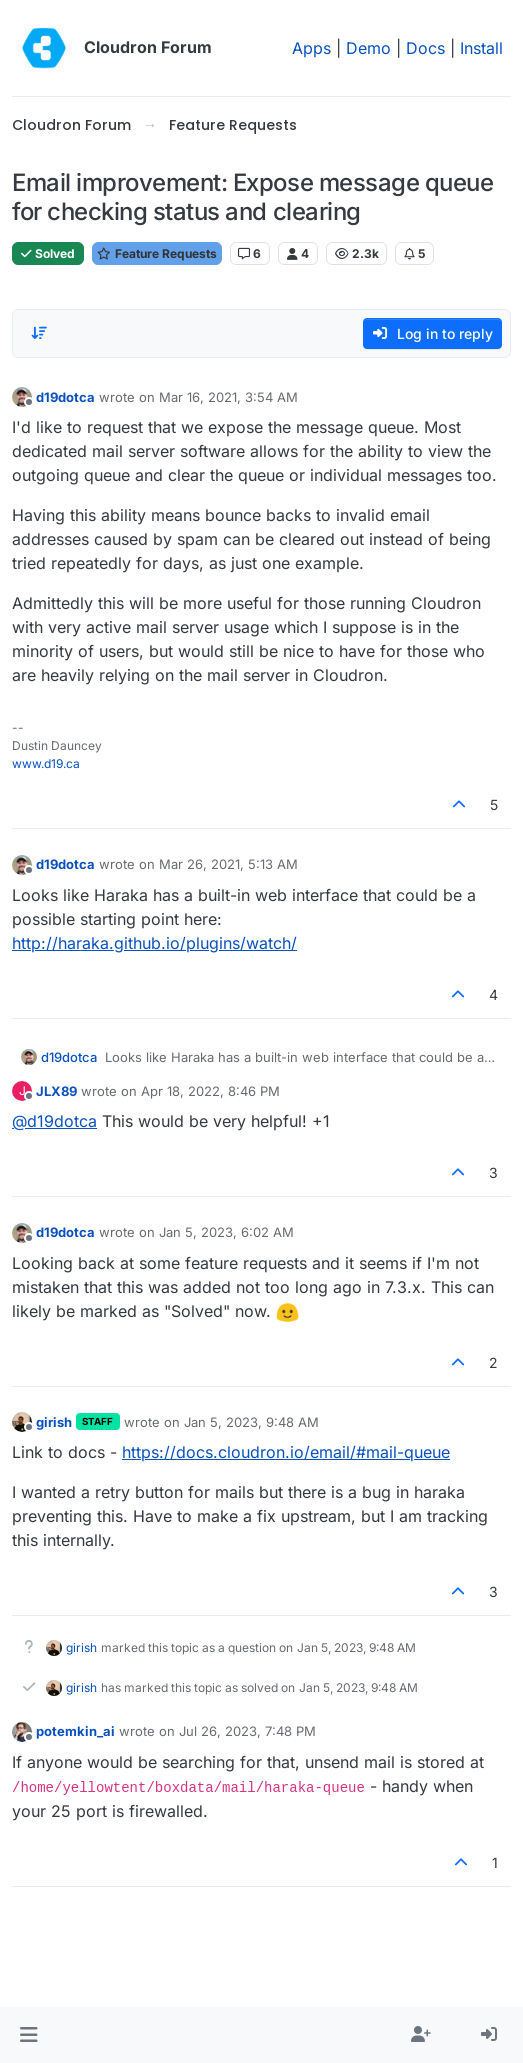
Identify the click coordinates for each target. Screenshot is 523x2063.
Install (481, 48)
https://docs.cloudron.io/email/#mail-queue (286, 1452)
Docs (425, 48)
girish (54, 1422)
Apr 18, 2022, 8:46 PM (210, 1091)
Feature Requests (157, 253)
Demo (368, 48)
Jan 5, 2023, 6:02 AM (226, 1232)
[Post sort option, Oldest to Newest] (39, 333)
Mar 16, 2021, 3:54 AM (228, 397)
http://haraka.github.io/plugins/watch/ (154, 943)
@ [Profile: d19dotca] (54, 1121)
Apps (311, 48)
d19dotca (65, 397)
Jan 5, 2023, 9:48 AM (251, 1422)
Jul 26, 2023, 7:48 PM (247, 1731)
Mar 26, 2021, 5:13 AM (228, 864)
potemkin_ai (75, 1731)
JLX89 (56, 1091)
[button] (28, 2035)
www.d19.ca (46, 763)
